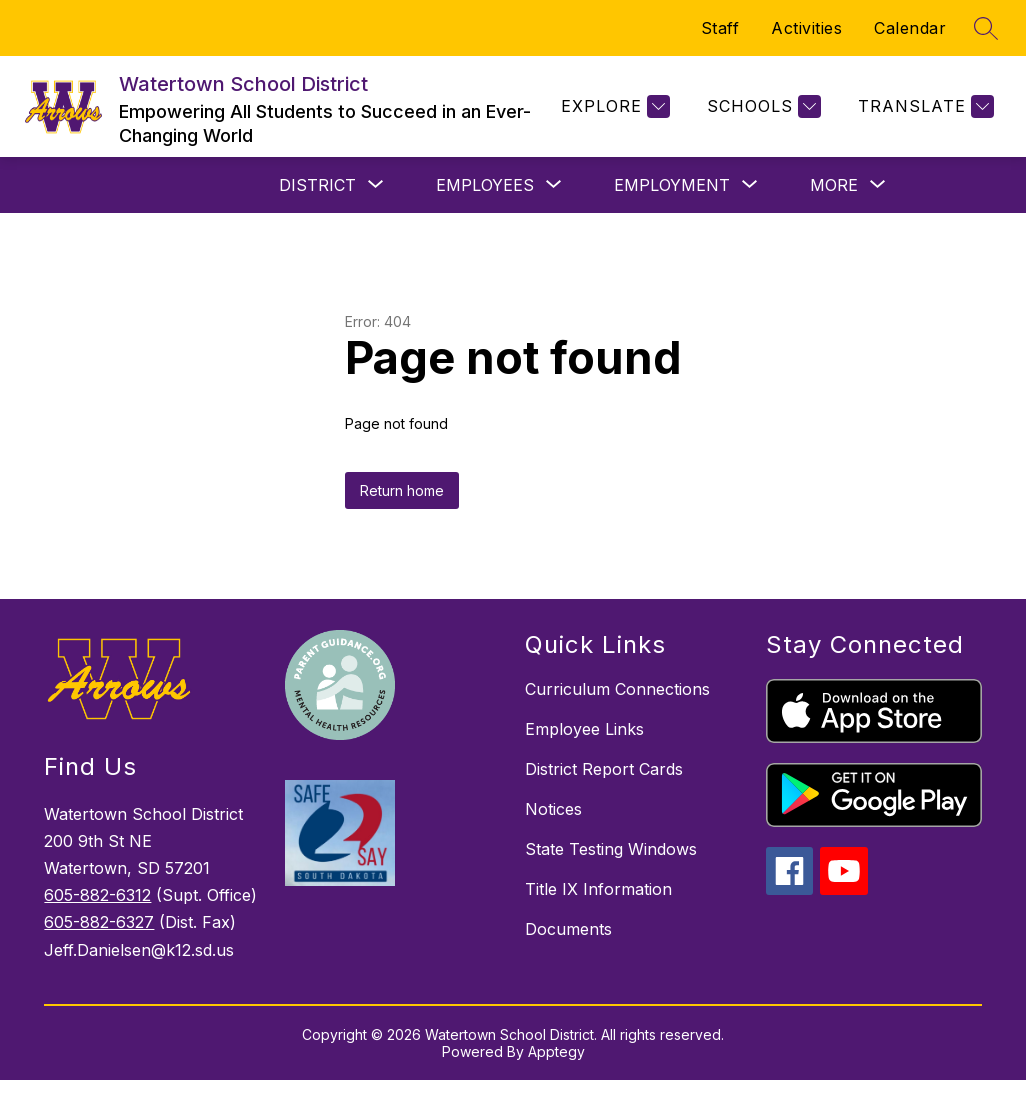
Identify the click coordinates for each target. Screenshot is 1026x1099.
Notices (553, 809)
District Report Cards (604, 769)
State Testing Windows (611, 849)
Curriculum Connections (617, 689)
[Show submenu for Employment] (672, 185)
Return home (402, 490)
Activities (806, 28)
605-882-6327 (99, 922)
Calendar (910, 28)
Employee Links (584, 729)
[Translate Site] (923, 106)
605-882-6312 (97, 895)
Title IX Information (598, 889)
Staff (720, 28)
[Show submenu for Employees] (485, 185)
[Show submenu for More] (834, 185)
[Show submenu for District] (317, 185)
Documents (568, 929)
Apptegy (556, 1051)
